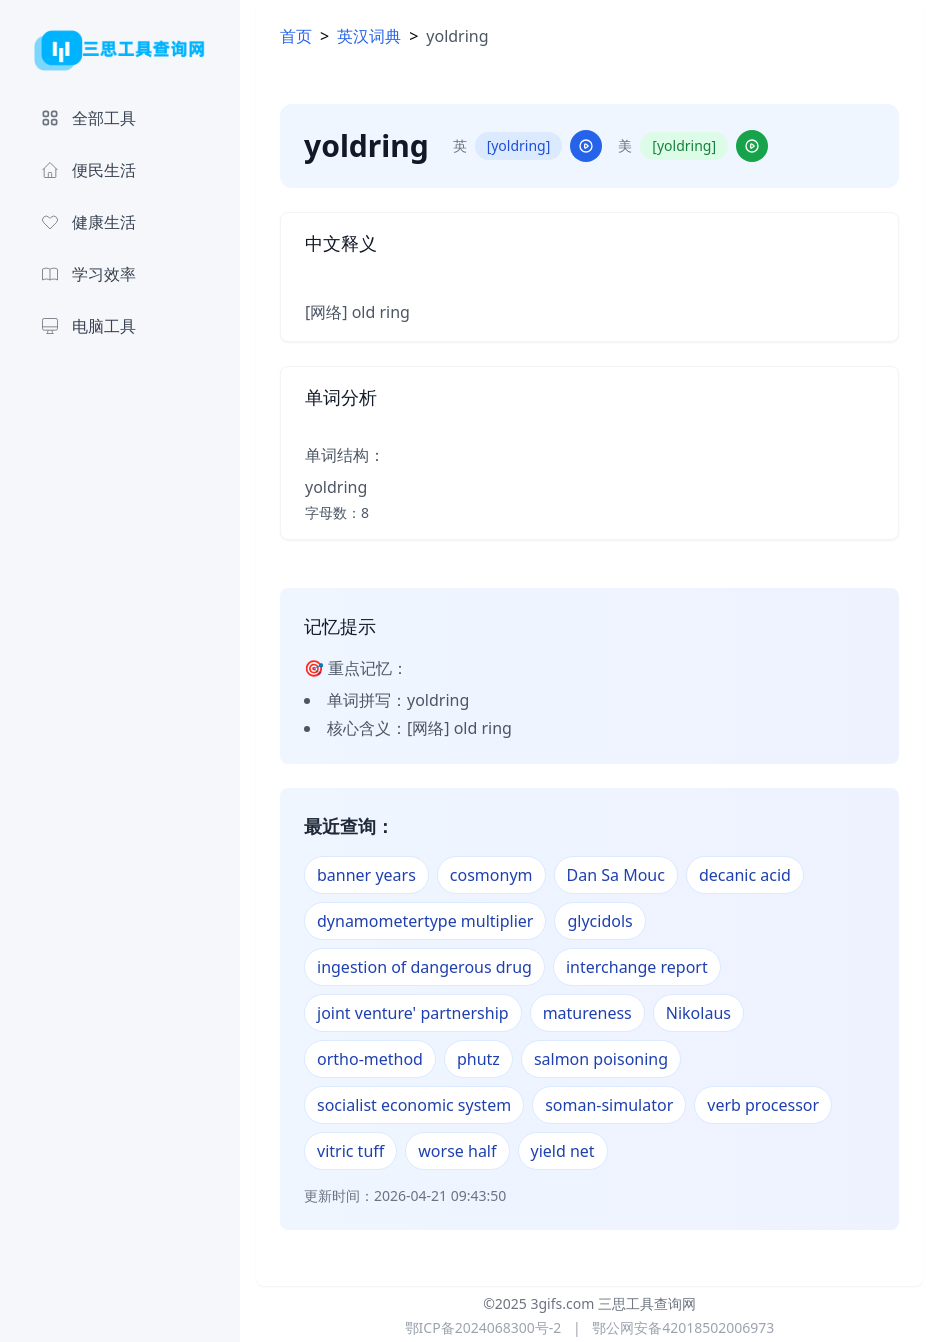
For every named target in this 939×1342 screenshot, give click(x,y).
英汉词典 (369, 36)
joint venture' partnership (413, 1013)
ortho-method (370, 1059)
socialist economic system (414, 1105)
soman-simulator (609, 1105)
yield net (563, 1151)
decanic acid (745, 875)
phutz (478, 1059)
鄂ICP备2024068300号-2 (483, 1327)
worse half (457, 1151)
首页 (296, 36)
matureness (587, 1013)
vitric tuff (350, 1151)
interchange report (637, 967)
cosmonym (491, 875)
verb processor (763, 1105)
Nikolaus (698, 1013)
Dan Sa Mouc (616, 875)
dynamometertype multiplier (425, 921)
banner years (366, 875)
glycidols (599, 921)
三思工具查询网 (647, 1303)
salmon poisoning (601, 1059)
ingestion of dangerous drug (424, 967)
